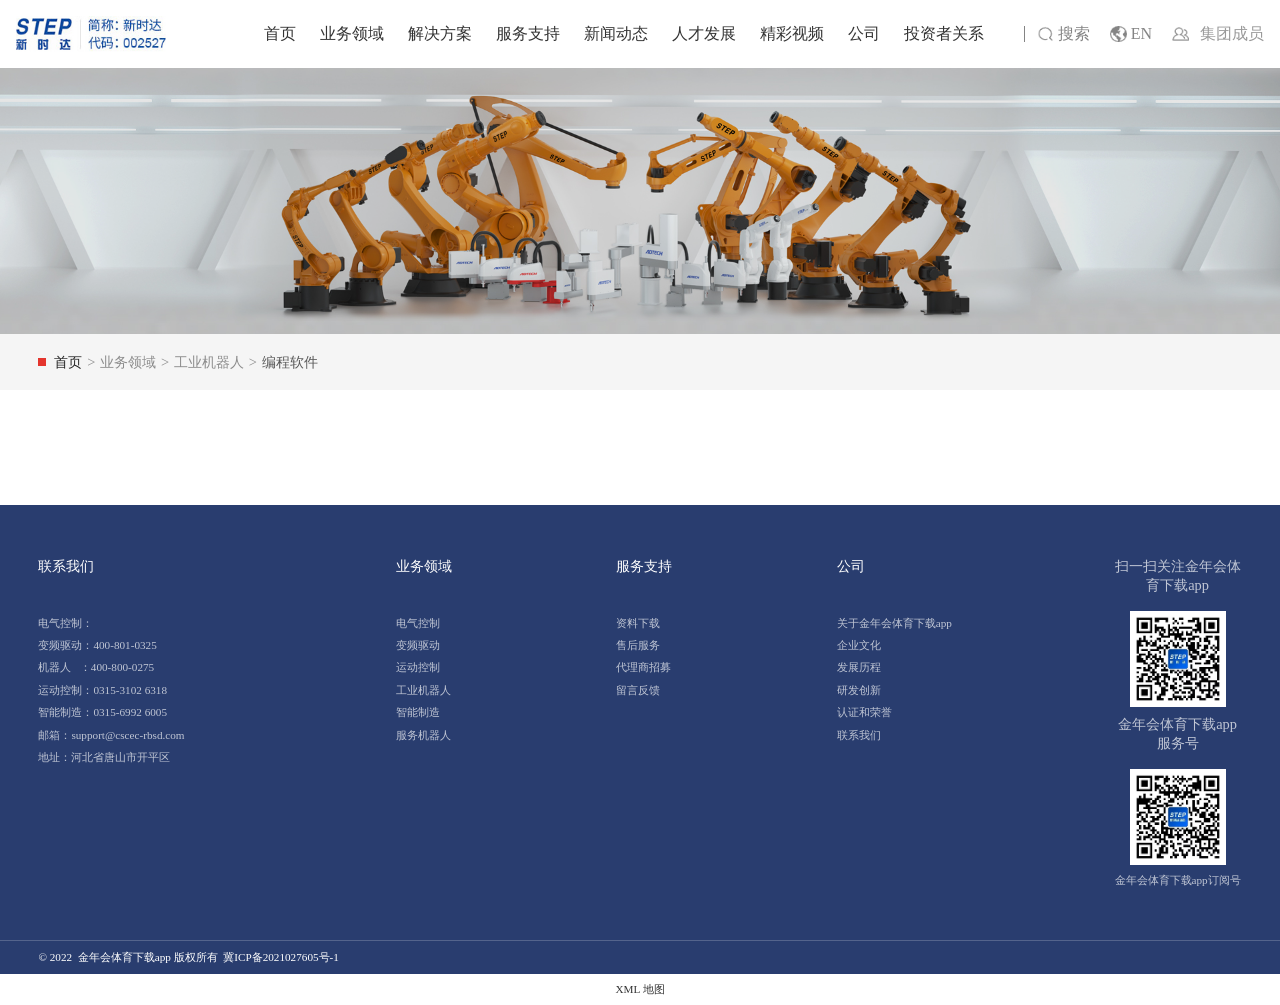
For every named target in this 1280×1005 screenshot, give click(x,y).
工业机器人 (423, 690)
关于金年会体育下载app (894, 623)
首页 (280, 33)
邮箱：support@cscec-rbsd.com (111, 735)
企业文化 (859, 645)
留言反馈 (638, 690)
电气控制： (65, 623)
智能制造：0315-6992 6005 (102, 712)
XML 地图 (639, 989)
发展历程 (859, 667)
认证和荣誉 (864, 712)
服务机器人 (423, 735)
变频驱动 (418, 645)
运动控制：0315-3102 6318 (102, 690)
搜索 (1063, 34)
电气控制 (418, 623)
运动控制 (418, 667)
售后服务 (638, 645)
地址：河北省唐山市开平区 (104, 757)
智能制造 (418, 712)
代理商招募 (643, 667)
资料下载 (638, 623)
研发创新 (859, 690)
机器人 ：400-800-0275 (96, 667)
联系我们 (859, 735)
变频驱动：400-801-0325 (97, 645)
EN (1131, 34)
